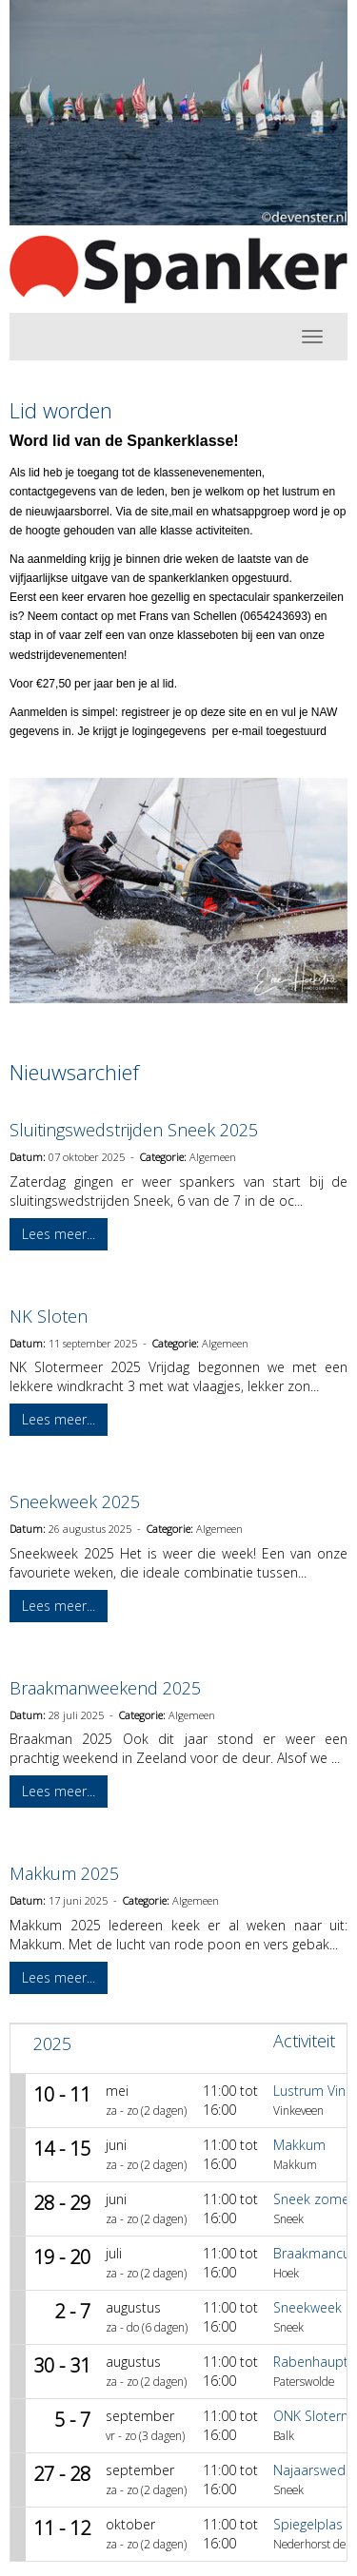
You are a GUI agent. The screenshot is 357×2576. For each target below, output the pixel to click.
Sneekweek (307, 2307)
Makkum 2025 (64, 1873)
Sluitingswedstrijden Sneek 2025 (134, 1129)
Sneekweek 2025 (75, 1501)
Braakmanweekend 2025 (105, 1687)
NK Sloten (49, 1316)
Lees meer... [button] (58, 1234)
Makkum (299, 2145)
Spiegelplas (308, 2524)
